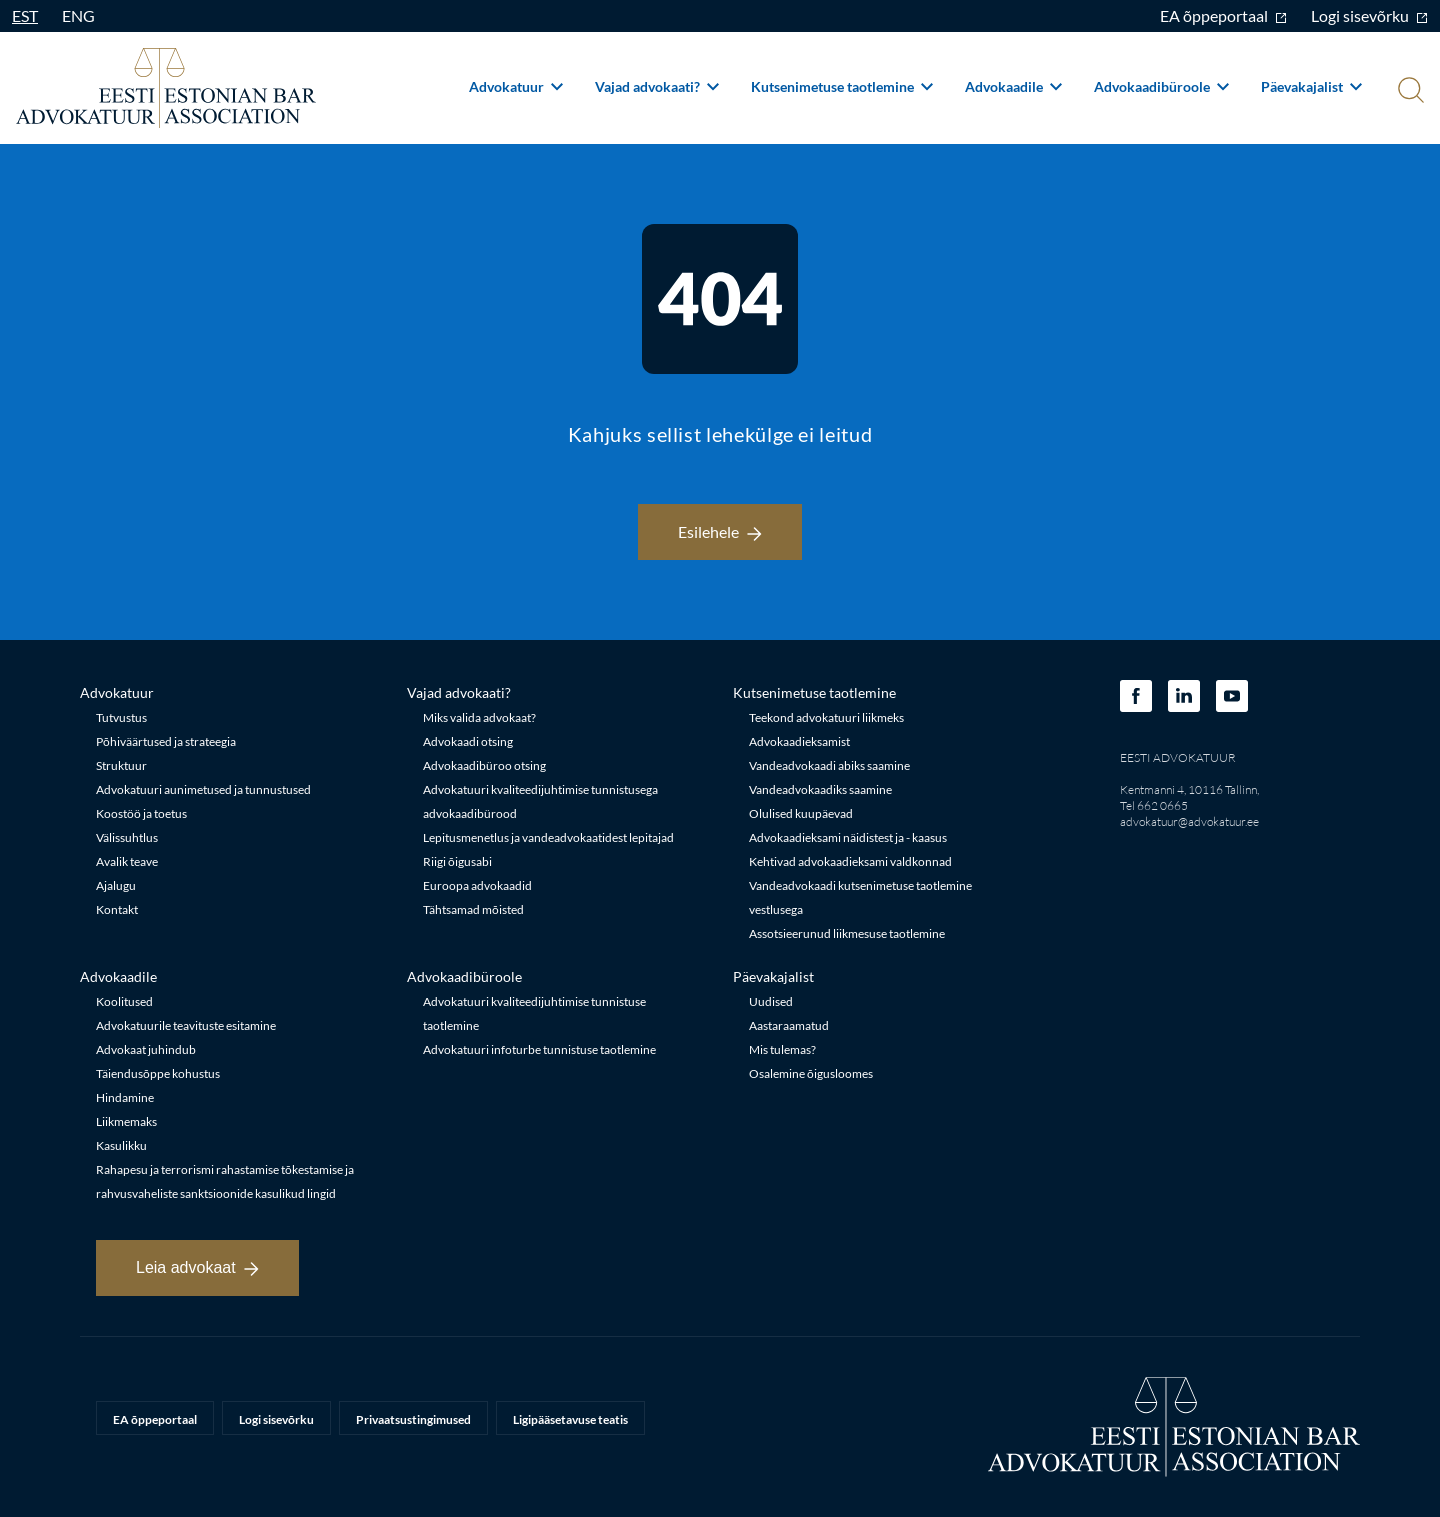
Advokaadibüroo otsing (484, 765)
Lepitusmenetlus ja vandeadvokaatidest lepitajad (548, 837)
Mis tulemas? (782, 1049)
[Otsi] (1409, 92)
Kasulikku (121, 1145)
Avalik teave (127, 861)
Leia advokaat (197, 1267)
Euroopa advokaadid (477, 885)
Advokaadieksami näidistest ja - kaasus (848, 837)
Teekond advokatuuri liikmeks (826, 717)
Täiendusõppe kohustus (158, 1073)
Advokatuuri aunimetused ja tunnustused (203, 789)
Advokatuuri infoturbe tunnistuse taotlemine (539, 1049)
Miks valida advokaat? (479, 717)
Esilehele (720, 531)
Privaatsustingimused (413, 1419)
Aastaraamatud (789, 1025)
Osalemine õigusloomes (811, 1073)
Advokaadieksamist (799, 741)
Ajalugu (116, 885)
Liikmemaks (126, 1121)
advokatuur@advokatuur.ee (1189, 821)
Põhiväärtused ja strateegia (166, 741)
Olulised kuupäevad (801, 813)
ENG (78, 15)
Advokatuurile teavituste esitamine (186, 1025)
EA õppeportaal (1223, 15)
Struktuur (121, 765)
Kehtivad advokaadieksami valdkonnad (850, 861)
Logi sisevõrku (1369, 15)
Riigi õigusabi (457, 861)
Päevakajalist (1311, 86)
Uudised (771, 1001)
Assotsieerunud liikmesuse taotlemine (847, 933)
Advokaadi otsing (468, 741)
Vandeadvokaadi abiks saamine (829, 765)
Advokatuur (516, 86)
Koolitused (124, 1001)
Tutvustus (121, 717)
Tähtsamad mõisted (473, 909)
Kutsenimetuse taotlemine (842, 86)
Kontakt (117, 909)
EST (25, 15)
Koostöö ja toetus (141, 813)
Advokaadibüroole (1161, 86)
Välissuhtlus (127, 837)
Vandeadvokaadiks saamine (820, 789)
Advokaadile (1013, 86)
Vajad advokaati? (657, 86)
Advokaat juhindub (146, 1049)
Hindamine (125, 1097)
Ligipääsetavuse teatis (570, 1419)
